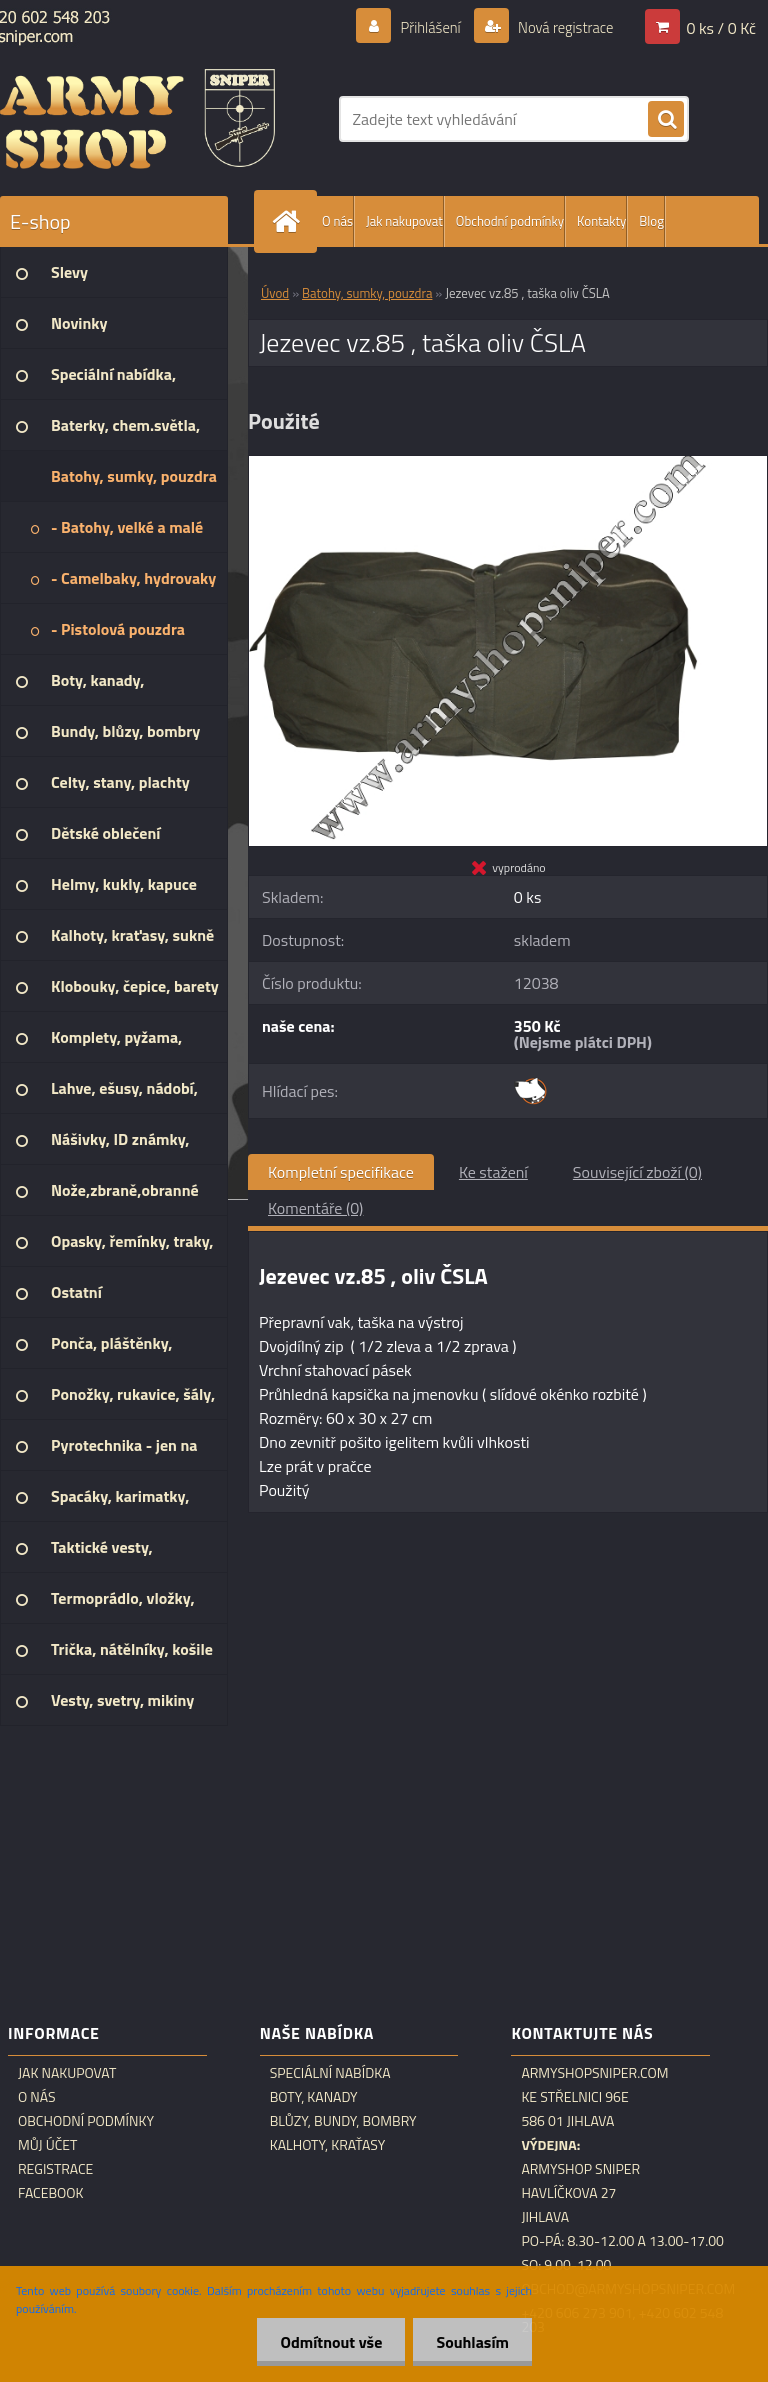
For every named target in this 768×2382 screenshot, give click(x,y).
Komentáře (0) (315, 1208)
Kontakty (601, 221)
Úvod (275, 293)
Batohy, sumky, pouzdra (367, 293)
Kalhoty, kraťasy (328, 2145)
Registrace (55, 2169)
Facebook (51, 2193)
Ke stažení (493, 1172)
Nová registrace (560, 27)
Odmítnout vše (326, 2342)
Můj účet (47, 2145)
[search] (666, 120)
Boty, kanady (314, 2097)
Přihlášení (418, 27)
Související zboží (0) (637, 1172)
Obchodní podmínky (510, 221)
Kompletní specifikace (341, 1172)
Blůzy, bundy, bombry (343, 2121)
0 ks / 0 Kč (721, 27)
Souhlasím (470, 2342)
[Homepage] (290, 221)
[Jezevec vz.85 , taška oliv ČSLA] (508, 464)
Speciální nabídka (330, 2073)
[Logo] (137, 119)
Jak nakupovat (404, 221)
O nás (337, 221)
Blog (651, 221)
